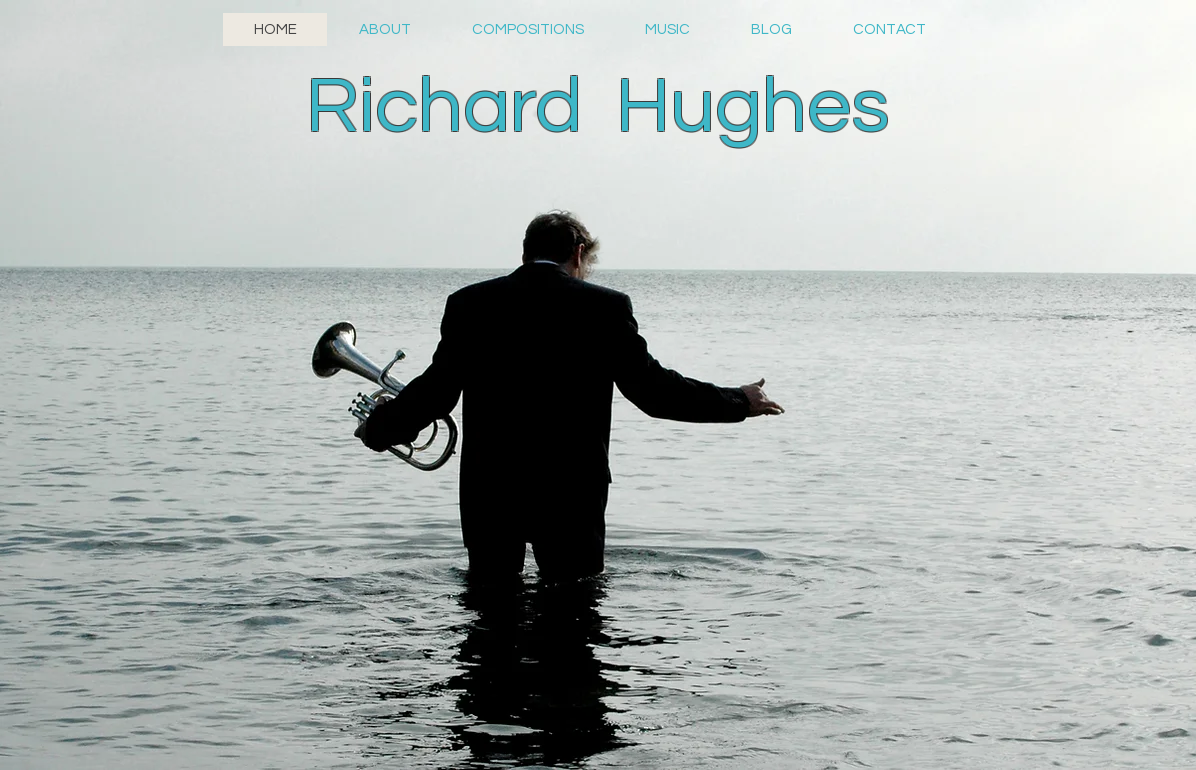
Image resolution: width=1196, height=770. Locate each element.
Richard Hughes (597, 107)
